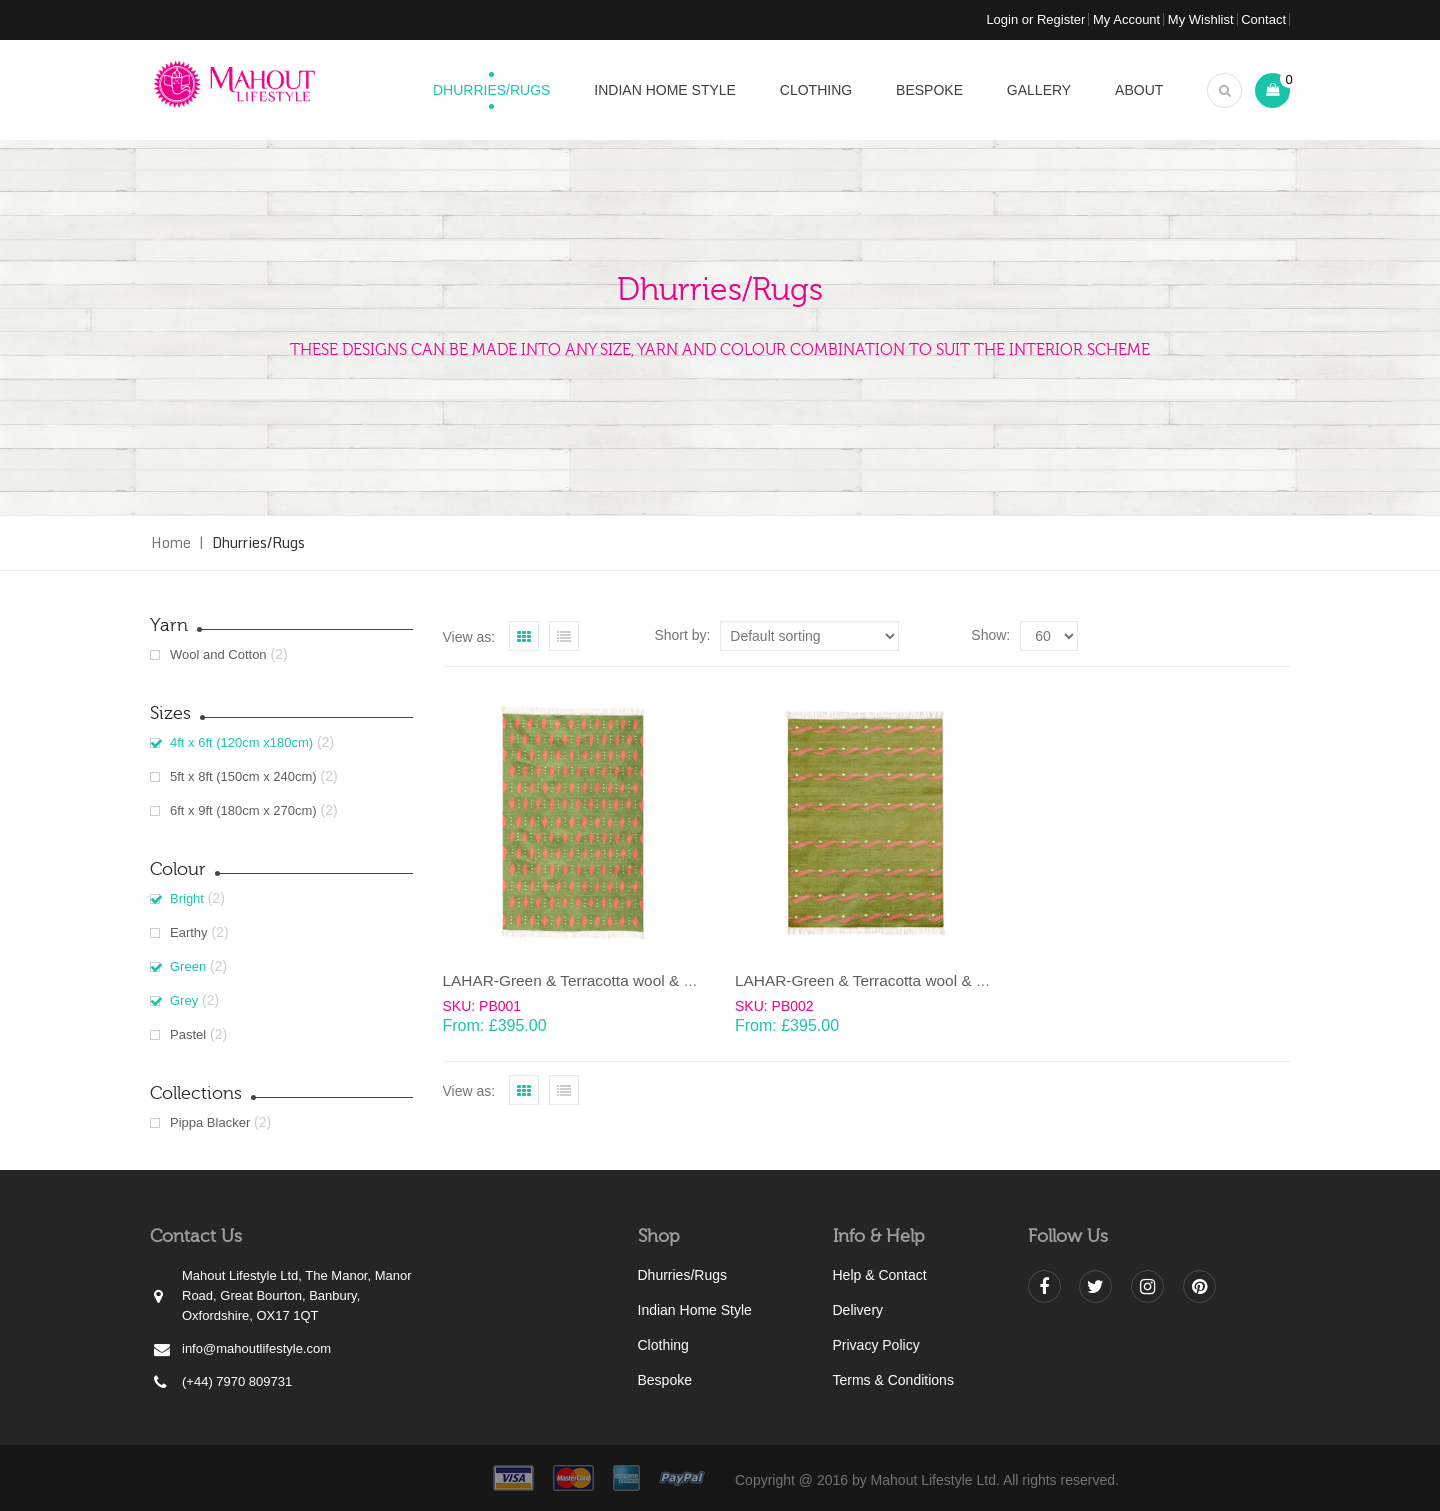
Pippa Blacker (210, 1122)
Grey (184, 1000)
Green (188, 966)
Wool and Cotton (218, 654)
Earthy (189, 932)
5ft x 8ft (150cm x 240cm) (243, 776)
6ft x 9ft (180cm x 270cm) (243, 810)
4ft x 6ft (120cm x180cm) (241, 742)
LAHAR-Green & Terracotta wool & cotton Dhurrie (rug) (630, 980)
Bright (187, 898)
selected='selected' (1049, 636)
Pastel (188, 1034)
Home (171, 542)
